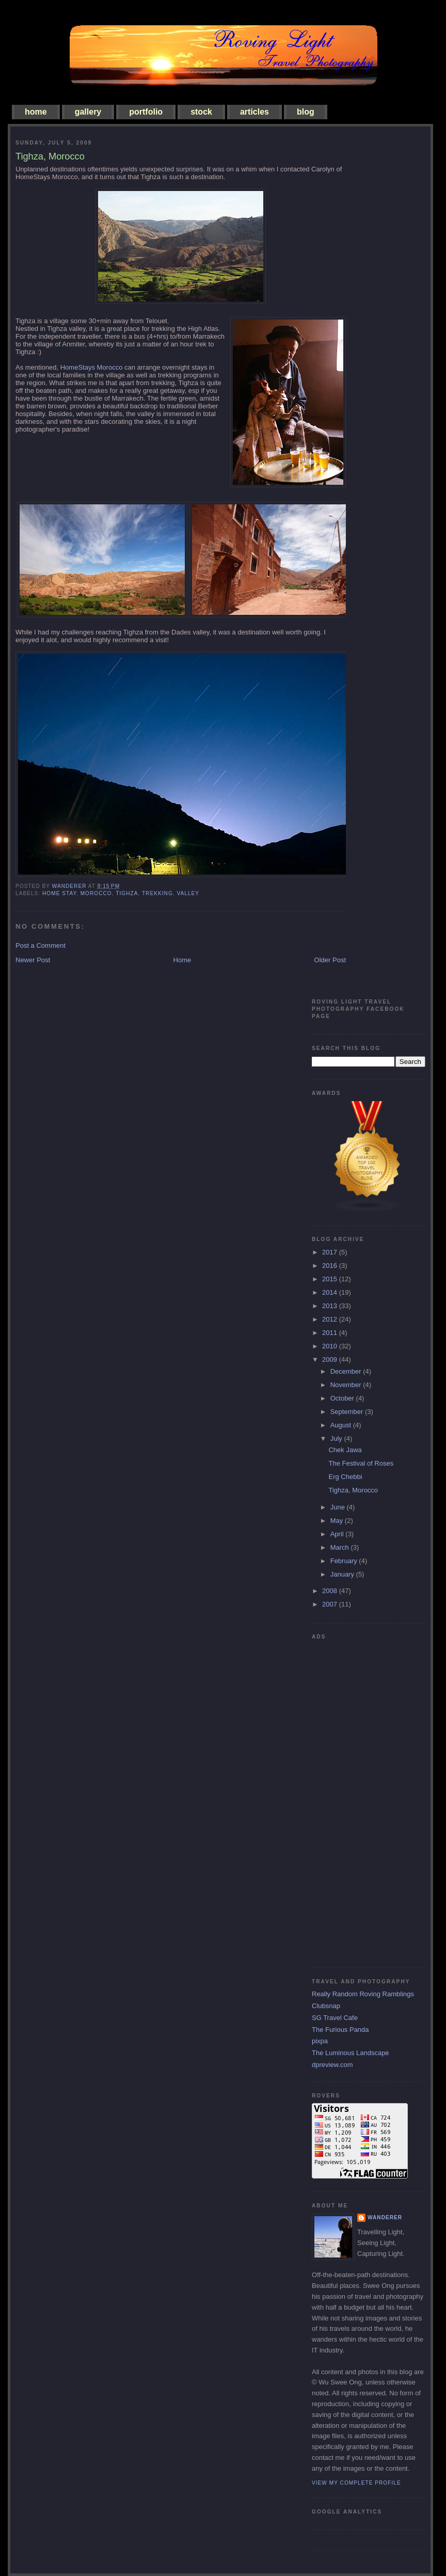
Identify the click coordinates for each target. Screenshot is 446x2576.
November (346, 1385)
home (36, 111)
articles (254, 111)
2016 (330, 1265)
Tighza (127, 893)
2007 (330, 1604)
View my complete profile (356, 2483)
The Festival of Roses (360, 1463)
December (346, 1371)
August (341, 1425)
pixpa (320, 2041)
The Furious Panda (340, 2029)
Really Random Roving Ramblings (363, 1994)
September (347, 1412)
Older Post (330, 960)
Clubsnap (326, 2006)
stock (201, 111)
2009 (330, 1359)
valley (188, 893)
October (343, 1398)
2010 (330, 1346)
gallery (88, 111)
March (340, 1547)
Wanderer (385, 2217)
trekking (157, 893)
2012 (330, 1319)
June (338, 1507)
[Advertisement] (353, 1799)
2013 (330, 1306)
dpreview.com (332, 2065)
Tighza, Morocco (353, 1490)
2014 (330, 1292)
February (344, 1561)
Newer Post (32, 960)
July (337, 1438)
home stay (59, 893)
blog (305, 111)
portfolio (146, 111)
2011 (330, 1333)
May (337, 1520)
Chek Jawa (344, 1450)
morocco (96, 893)
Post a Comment (40, 945)
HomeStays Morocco (91, 367)
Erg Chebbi (345, 1477)
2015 (330, 1279)
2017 (330, 1252)
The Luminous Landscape (350, 2053)
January (343, 1574)
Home (182, 960)
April (338, 1534)
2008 (330, 1591)
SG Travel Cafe (335, 2018)
